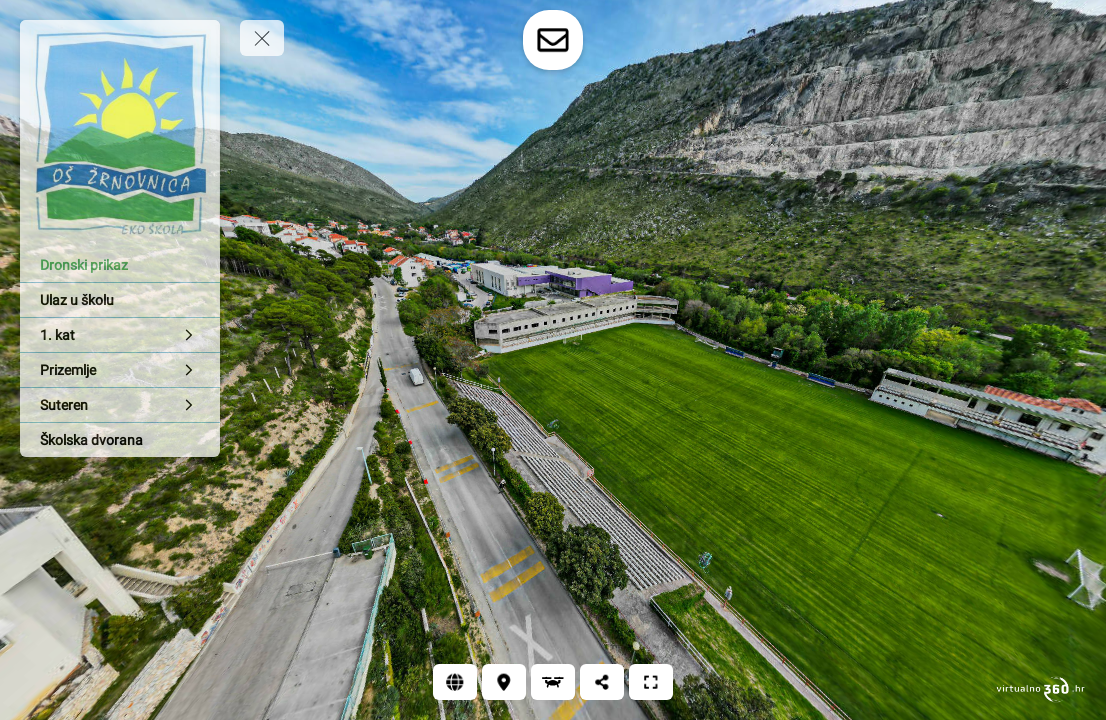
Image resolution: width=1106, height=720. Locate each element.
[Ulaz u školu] (120, 300)
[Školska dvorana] (120, 440)
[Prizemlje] (120, 370)
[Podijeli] (602, 682)
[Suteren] (120, 405)
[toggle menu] (262, 38)
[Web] (455, 682)
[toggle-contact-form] (553, 40)
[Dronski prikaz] (120, 265)
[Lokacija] (504, 682)
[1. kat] (120, 335)
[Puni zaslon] (651, 682)
